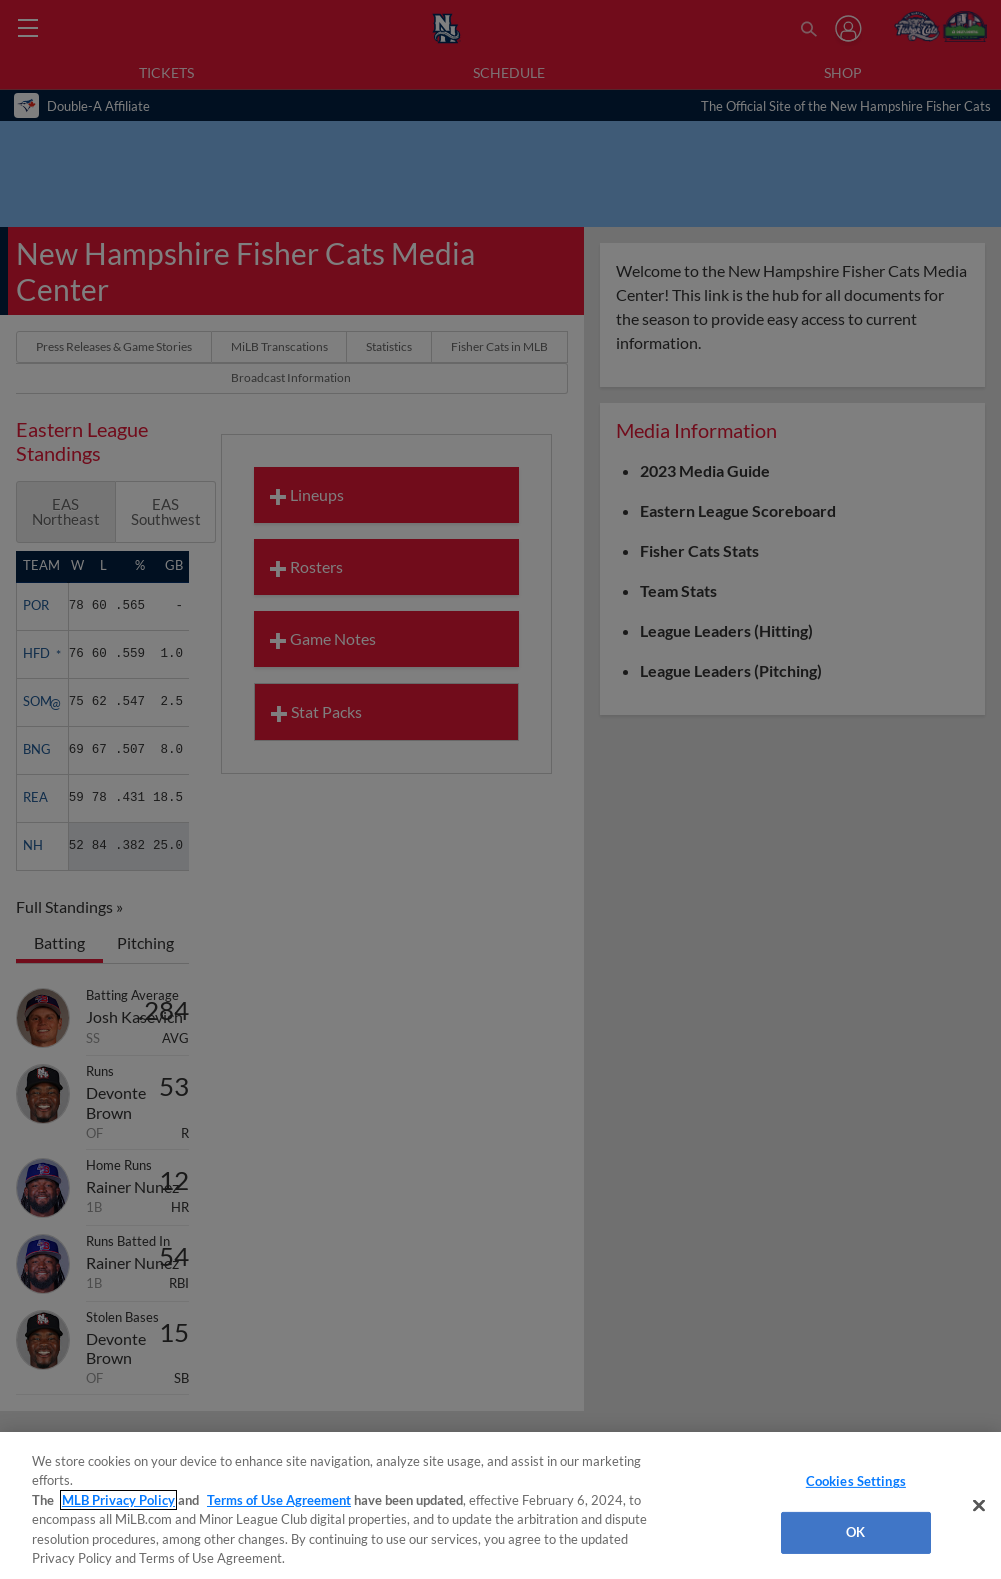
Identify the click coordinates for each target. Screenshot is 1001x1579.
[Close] (979, 1506)
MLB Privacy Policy (118, 1500)
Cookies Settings (856, 1481)
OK (855, 1532)
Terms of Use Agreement (279, 1500)
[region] (500, 1505)
